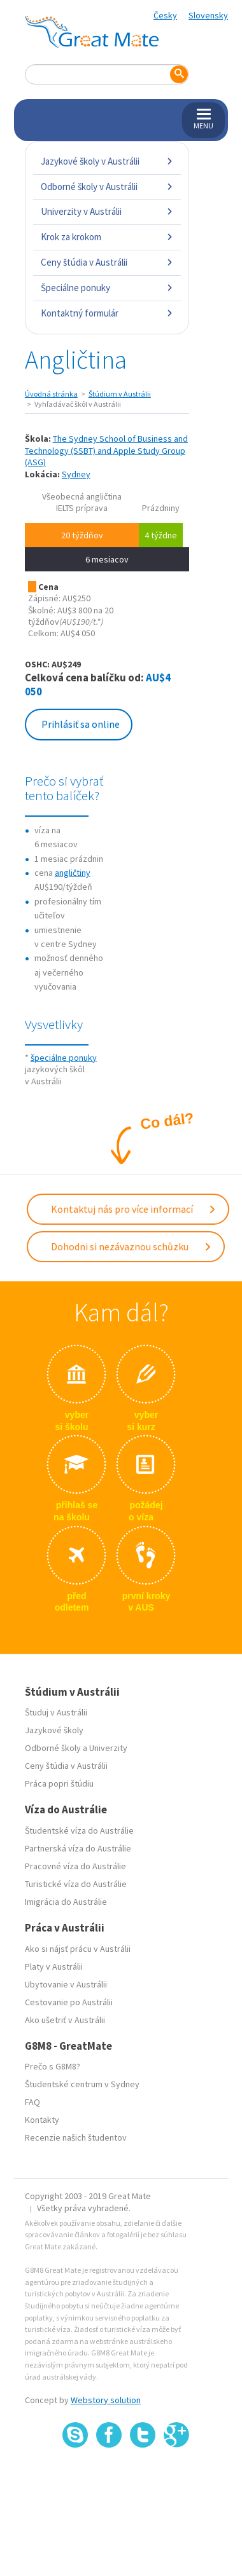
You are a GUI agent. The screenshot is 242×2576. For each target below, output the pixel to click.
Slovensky (208, 15)
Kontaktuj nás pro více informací (134, 1209)
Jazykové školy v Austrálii (107, 161)
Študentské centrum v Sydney (82, 2084)
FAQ (32, 2102)
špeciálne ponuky (64, 1057)
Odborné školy (53, 1748)
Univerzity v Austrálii (107, 211)
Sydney (76, 474)
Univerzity (108, 1748)
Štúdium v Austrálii (120, 394)
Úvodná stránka (51, 394)
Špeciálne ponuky (107, 288)
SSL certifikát (143, 2475)
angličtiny (72, 872)
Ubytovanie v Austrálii (66, 1984)
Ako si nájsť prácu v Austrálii (78, 1948)
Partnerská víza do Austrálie (78, 1848)
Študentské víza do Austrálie (79, 1830)
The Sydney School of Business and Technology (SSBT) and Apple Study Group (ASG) (106, 450)
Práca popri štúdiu (59, 1783)
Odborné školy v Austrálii (107, 187)
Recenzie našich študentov (76, 2137)
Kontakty (42, 2119)
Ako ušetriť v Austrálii (65, 2020)
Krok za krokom (107, 237)
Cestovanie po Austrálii (69, 2002)
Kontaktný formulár (107, 313)
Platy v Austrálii (54, 1966)
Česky (165, 15)
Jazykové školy (54, 1730)
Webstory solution (106, 2400)
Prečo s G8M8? (52, 2066)
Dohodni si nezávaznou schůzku (131, 1246)
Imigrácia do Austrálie (66, 1901)
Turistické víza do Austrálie (76, 1884)
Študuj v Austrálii (56, 1712)
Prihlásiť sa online (80, 724)
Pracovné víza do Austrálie (75, 1866)
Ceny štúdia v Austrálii (107, 262)
